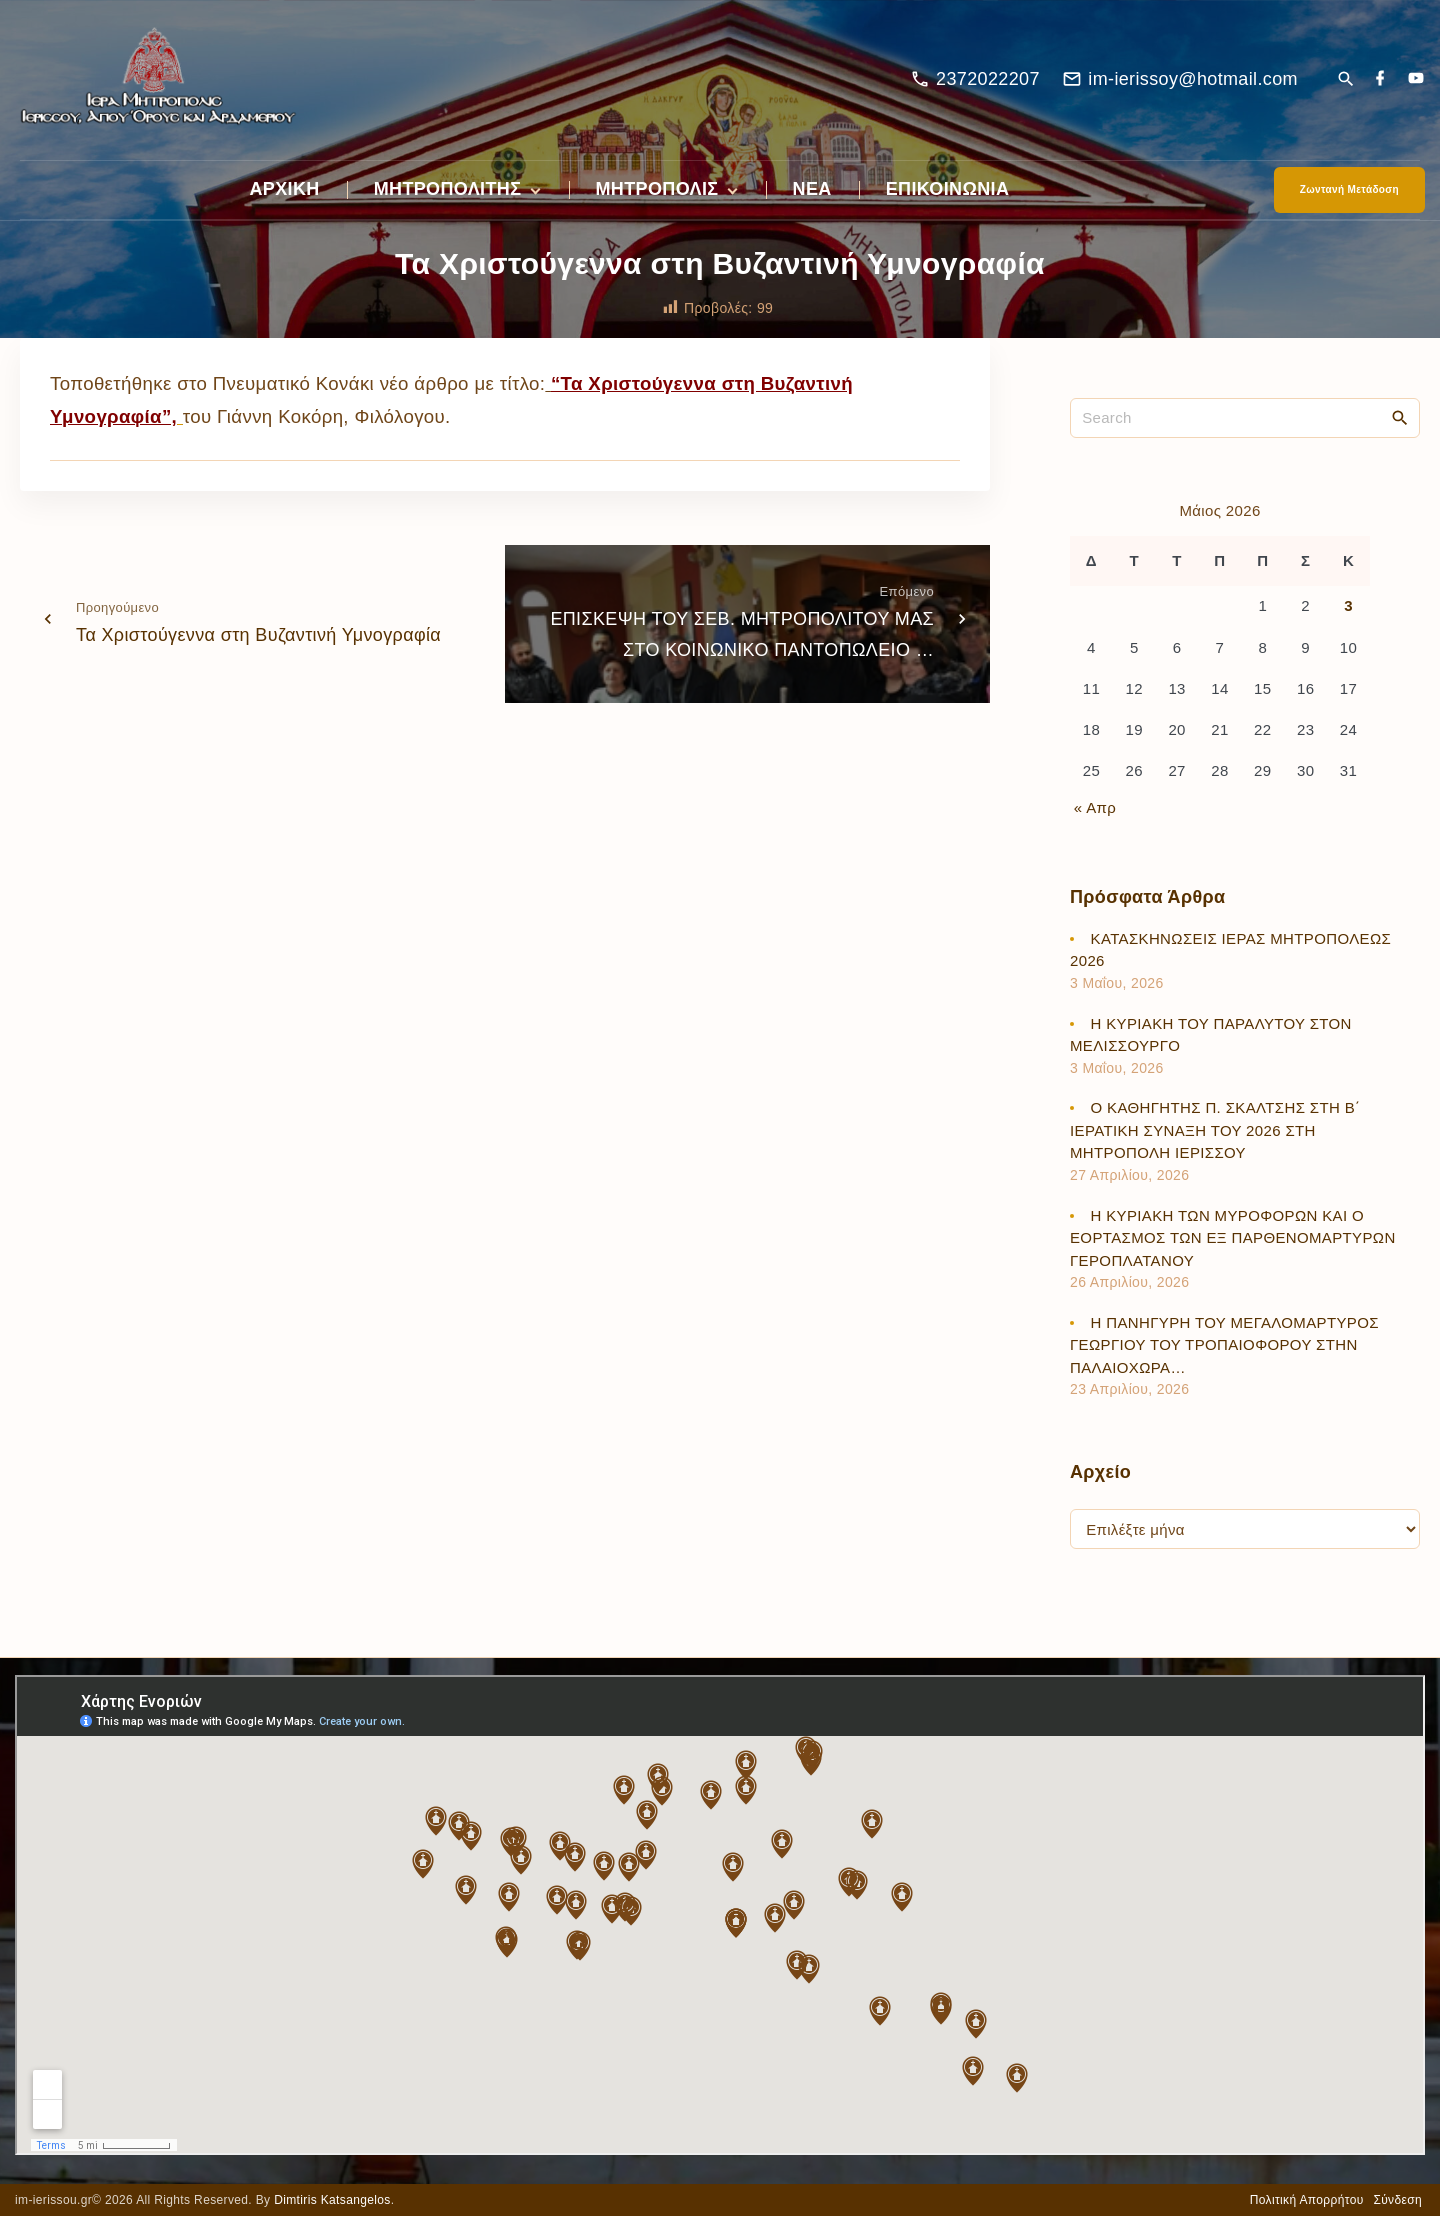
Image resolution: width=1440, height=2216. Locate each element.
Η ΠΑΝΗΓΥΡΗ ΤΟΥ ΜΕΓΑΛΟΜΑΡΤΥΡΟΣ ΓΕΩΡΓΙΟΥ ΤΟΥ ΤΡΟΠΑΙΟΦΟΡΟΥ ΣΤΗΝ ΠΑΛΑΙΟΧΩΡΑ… (1224, 1345)
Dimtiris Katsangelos (332, 2200)
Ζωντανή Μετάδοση (1349, 189)
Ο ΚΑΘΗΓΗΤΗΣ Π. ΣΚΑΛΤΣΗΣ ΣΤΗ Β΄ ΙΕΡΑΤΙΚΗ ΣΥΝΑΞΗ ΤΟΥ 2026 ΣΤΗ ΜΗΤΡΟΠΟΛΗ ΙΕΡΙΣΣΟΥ (1215, 1130)
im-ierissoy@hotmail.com (1193, 79)
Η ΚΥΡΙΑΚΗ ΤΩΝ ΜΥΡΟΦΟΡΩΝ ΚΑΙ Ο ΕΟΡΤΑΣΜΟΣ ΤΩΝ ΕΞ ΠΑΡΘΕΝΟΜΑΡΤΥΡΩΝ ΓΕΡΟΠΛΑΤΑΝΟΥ (1233, 1238)
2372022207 (988, 79)
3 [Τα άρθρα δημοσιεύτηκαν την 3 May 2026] (1348, 605)
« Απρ (1095, 807)
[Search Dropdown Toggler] (1345, 80)
